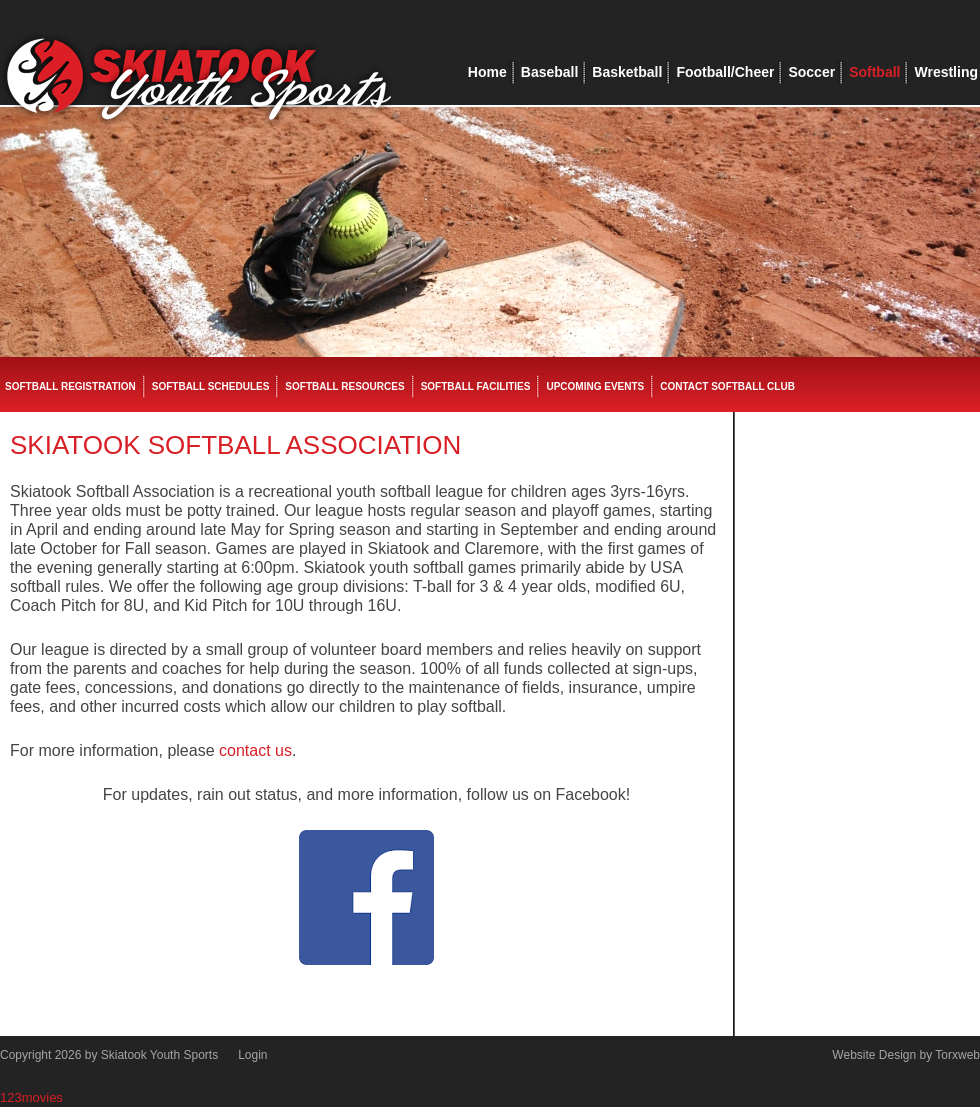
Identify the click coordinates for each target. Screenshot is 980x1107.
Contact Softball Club (727, 386)
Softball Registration (70, 386)
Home (487, 72)
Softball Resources (344, 386)
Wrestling (946, 72)
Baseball (550, 72)
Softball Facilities (476, 386)
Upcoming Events (595, 386)
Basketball (627, 72)
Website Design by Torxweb (906, 1055)
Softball (874, 72)
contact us (255, 750)
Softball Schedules (211, 386)
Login (252, 1055)
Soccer (811, 72)
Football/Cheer (725, 72)
